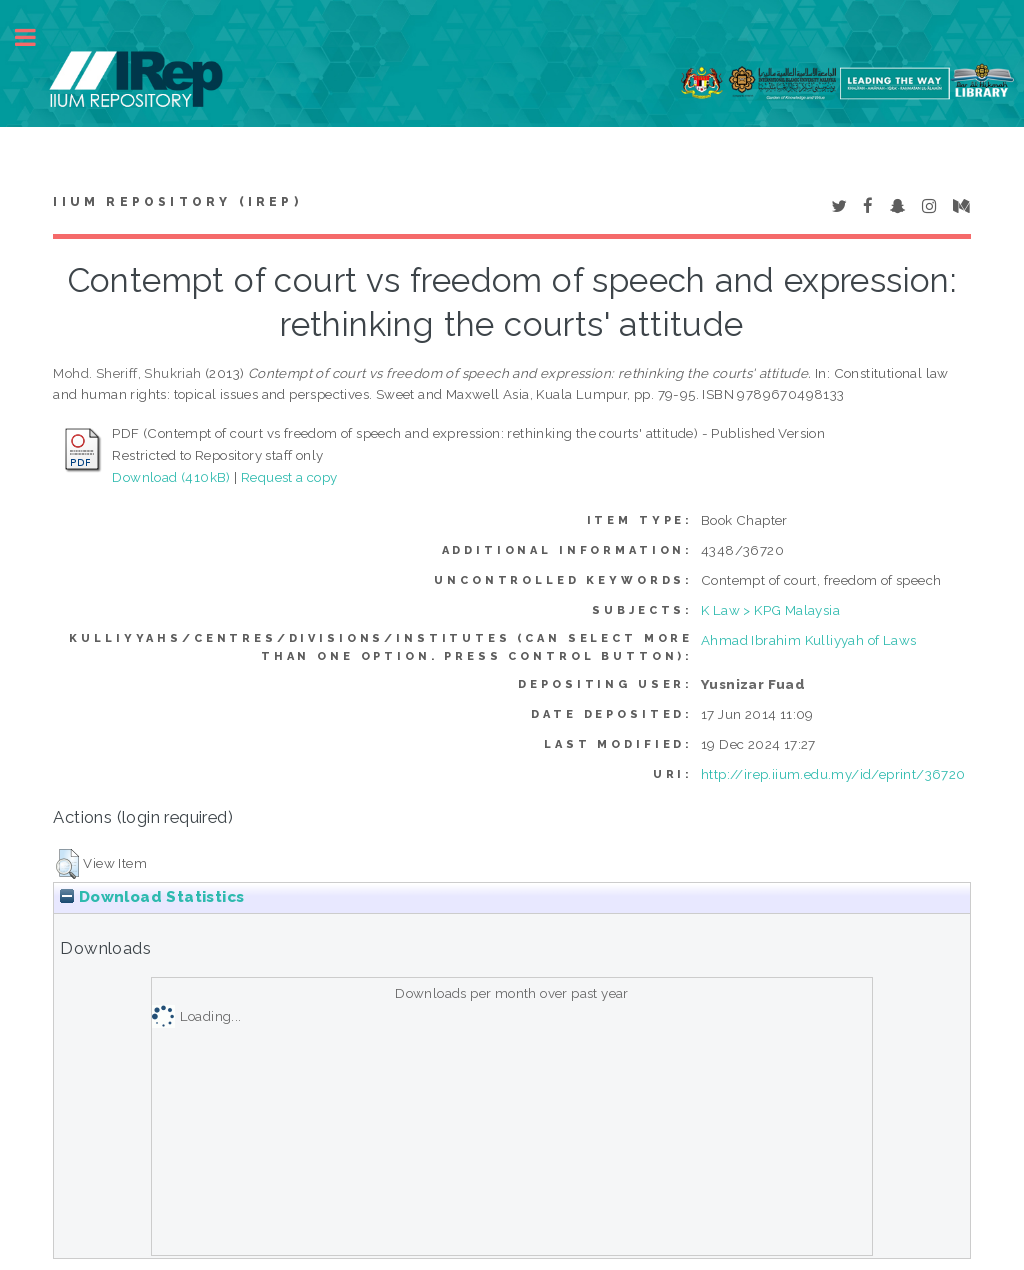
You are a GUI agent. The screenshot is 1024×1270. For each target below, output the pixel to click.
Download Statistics (152, 897)
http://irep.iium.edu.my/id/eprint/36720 (833, 774)
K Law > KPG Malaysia (770, 610)
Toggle (36, 37)
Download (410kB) (171, 477)
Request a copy (289, 477)
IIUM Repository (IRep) (177, 202)
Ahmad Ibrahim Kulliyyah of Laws (808, 640)
